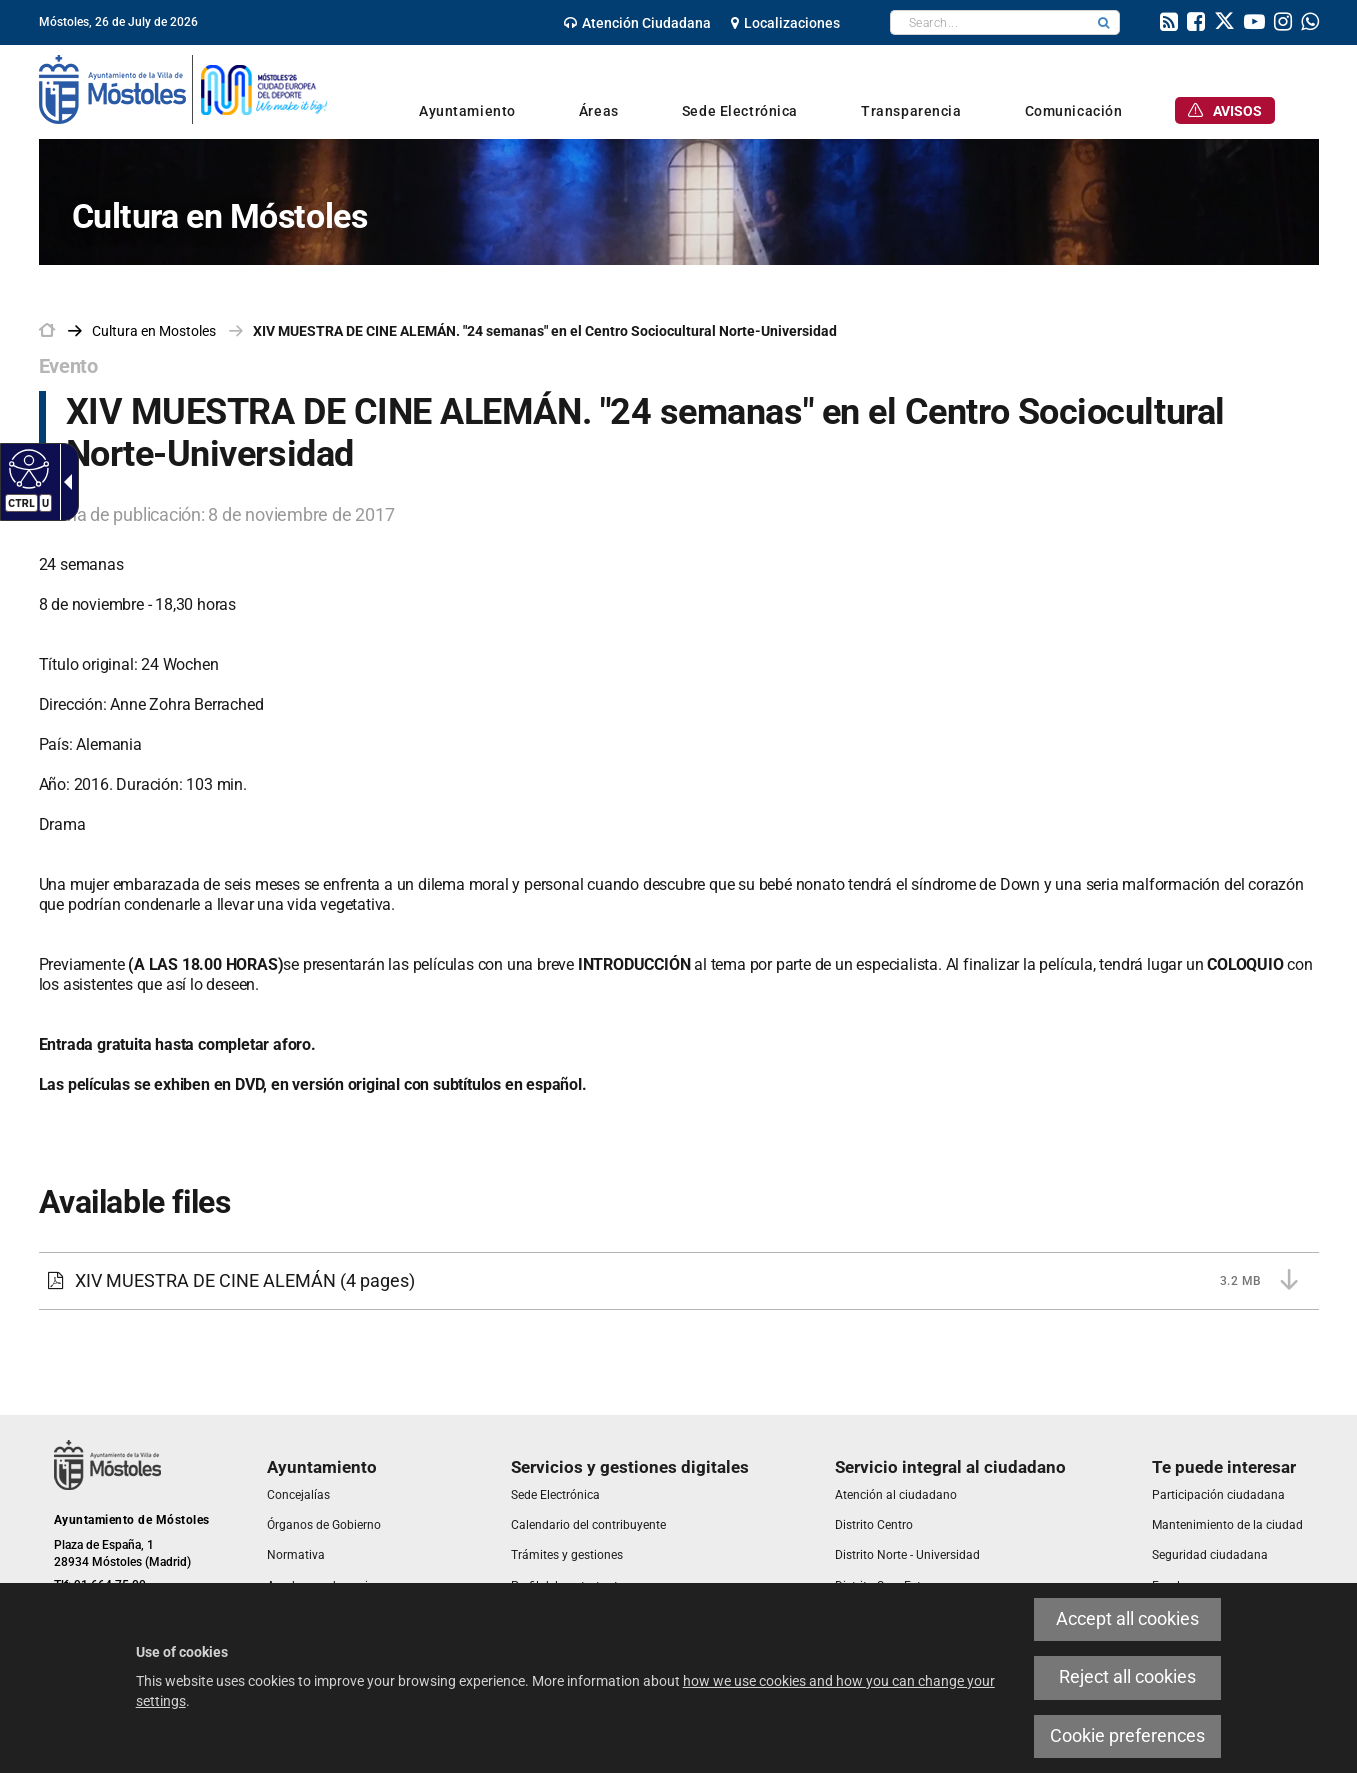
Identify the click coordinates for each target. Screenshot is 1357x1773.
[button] (1104, 22)
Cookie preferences (1127, 1736)
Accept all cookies (1127, 1619)
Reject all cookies (1127, 1677)
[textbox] (989, 22)
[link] (637, 23)
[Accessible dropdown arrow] (64, 482)
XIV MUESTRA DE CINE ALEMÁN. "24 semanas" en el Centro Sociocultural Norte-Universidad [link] (545, 331)
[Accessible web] (26, 468)
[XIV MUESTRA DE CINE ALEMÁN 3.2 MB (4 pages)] (679, 1281)
